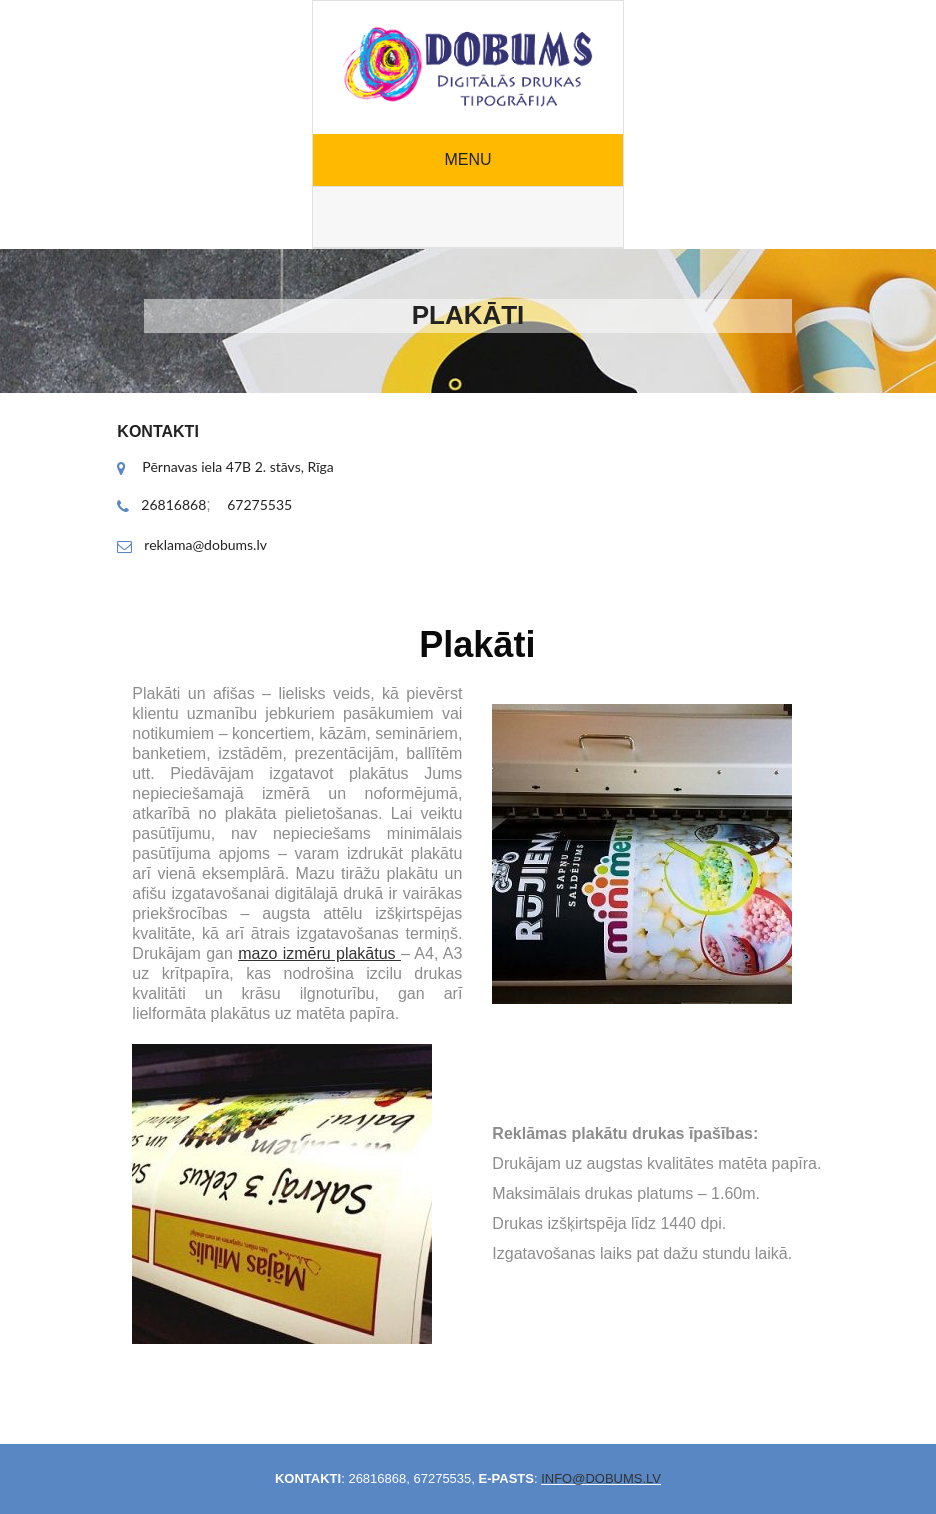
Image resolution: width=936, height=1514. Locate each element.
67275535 (259, 504)
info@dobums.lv (601, 1478)
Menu (467, 159)
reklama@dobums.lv (205, 544)
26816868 (173, 504)
